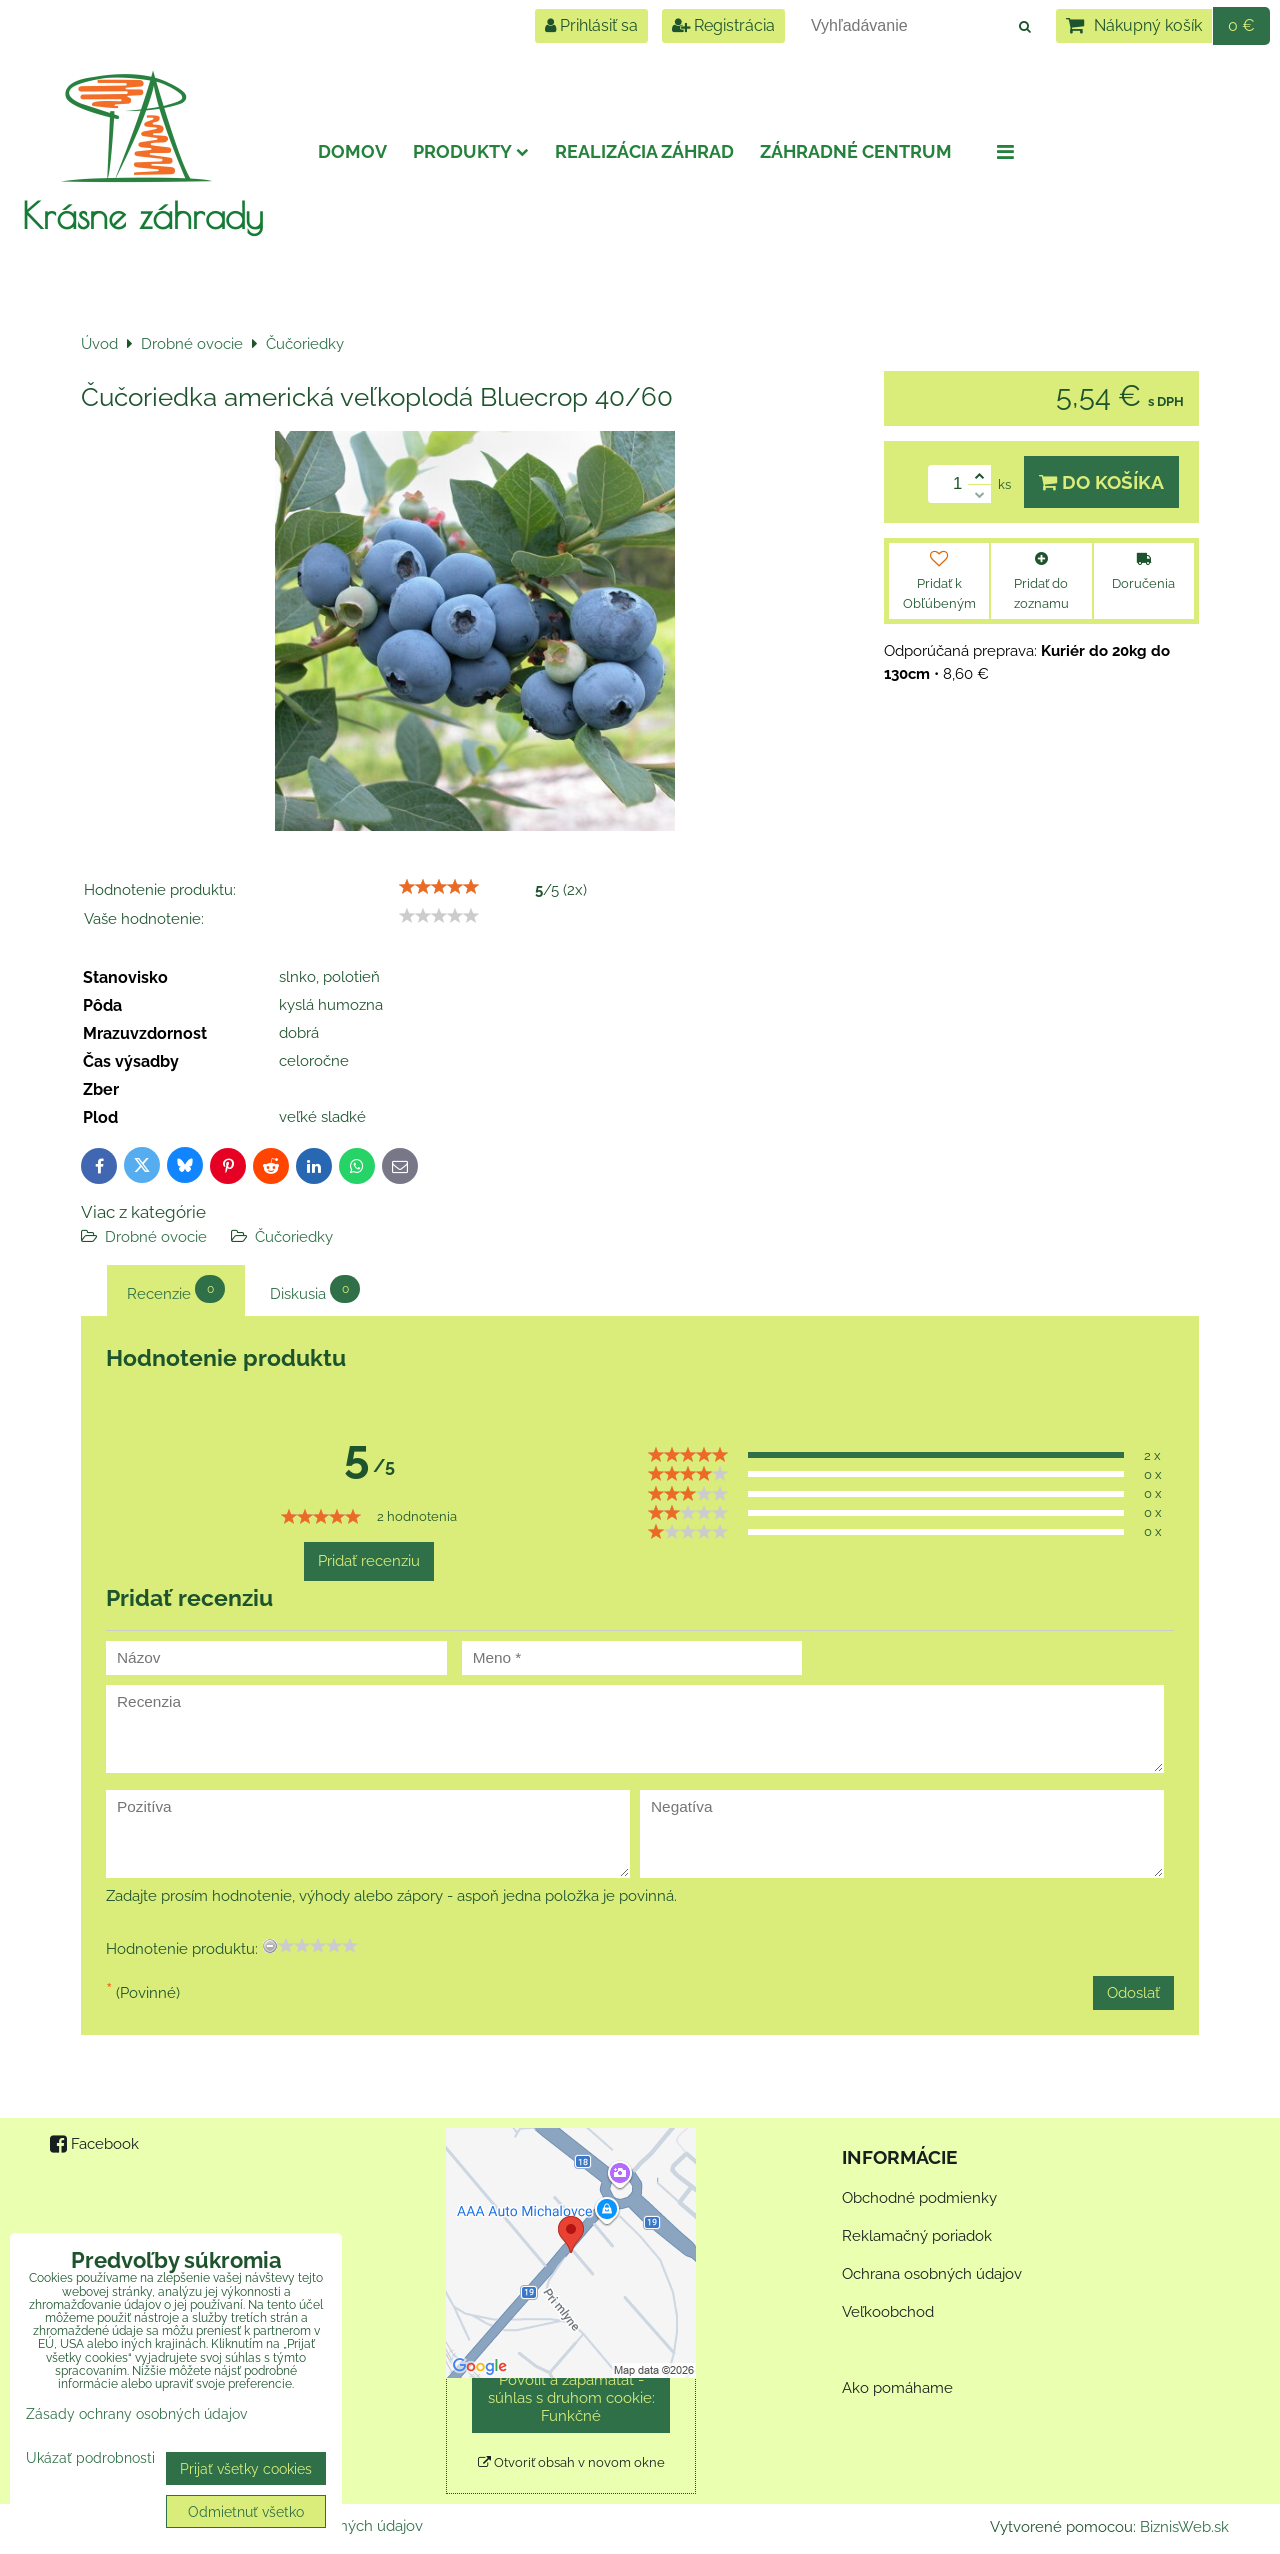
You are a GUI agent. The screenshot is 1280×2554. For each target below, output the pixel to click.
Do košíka (1101, 482)
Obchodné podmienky (919, 2198)
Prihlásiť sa (591, 25)
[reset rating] (270, 1946)
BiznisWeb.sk (1184, 2527)
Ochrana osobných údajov (932, 2274)
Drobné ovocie (156, 1237)
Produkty (471, 151)
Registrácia (723, 25)
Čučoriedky (294, 1237)
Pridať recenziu (369, 1561)
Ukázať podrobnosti (90, 2458)
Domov (352, 151)
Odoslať (1133, 1993)
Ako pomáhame (897, 2388)
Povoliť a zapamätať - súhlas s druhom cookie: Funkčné (571, 2398)
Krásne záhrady (142, 215)
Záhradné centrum (856, 151)
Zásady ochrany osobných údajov (136, 2413)
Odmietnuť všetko (246, 2511)
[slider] (439, 887)
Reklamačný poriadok (917, 2236)
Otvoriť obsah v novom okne (571, 2462)
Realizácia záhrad (644, 151)
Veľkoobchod (888, 2312)
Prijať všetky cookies (246, 2468)
